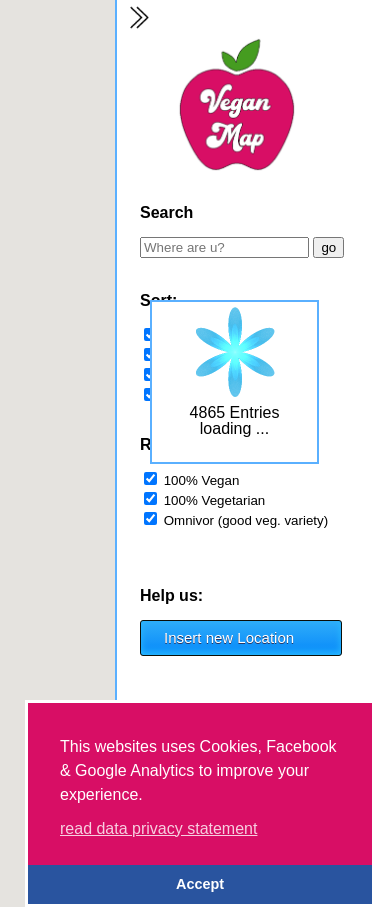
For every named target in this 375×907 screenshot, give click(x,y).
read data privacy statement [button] (158, 828)
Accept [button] (200, 884)
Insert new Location (229, 637)
